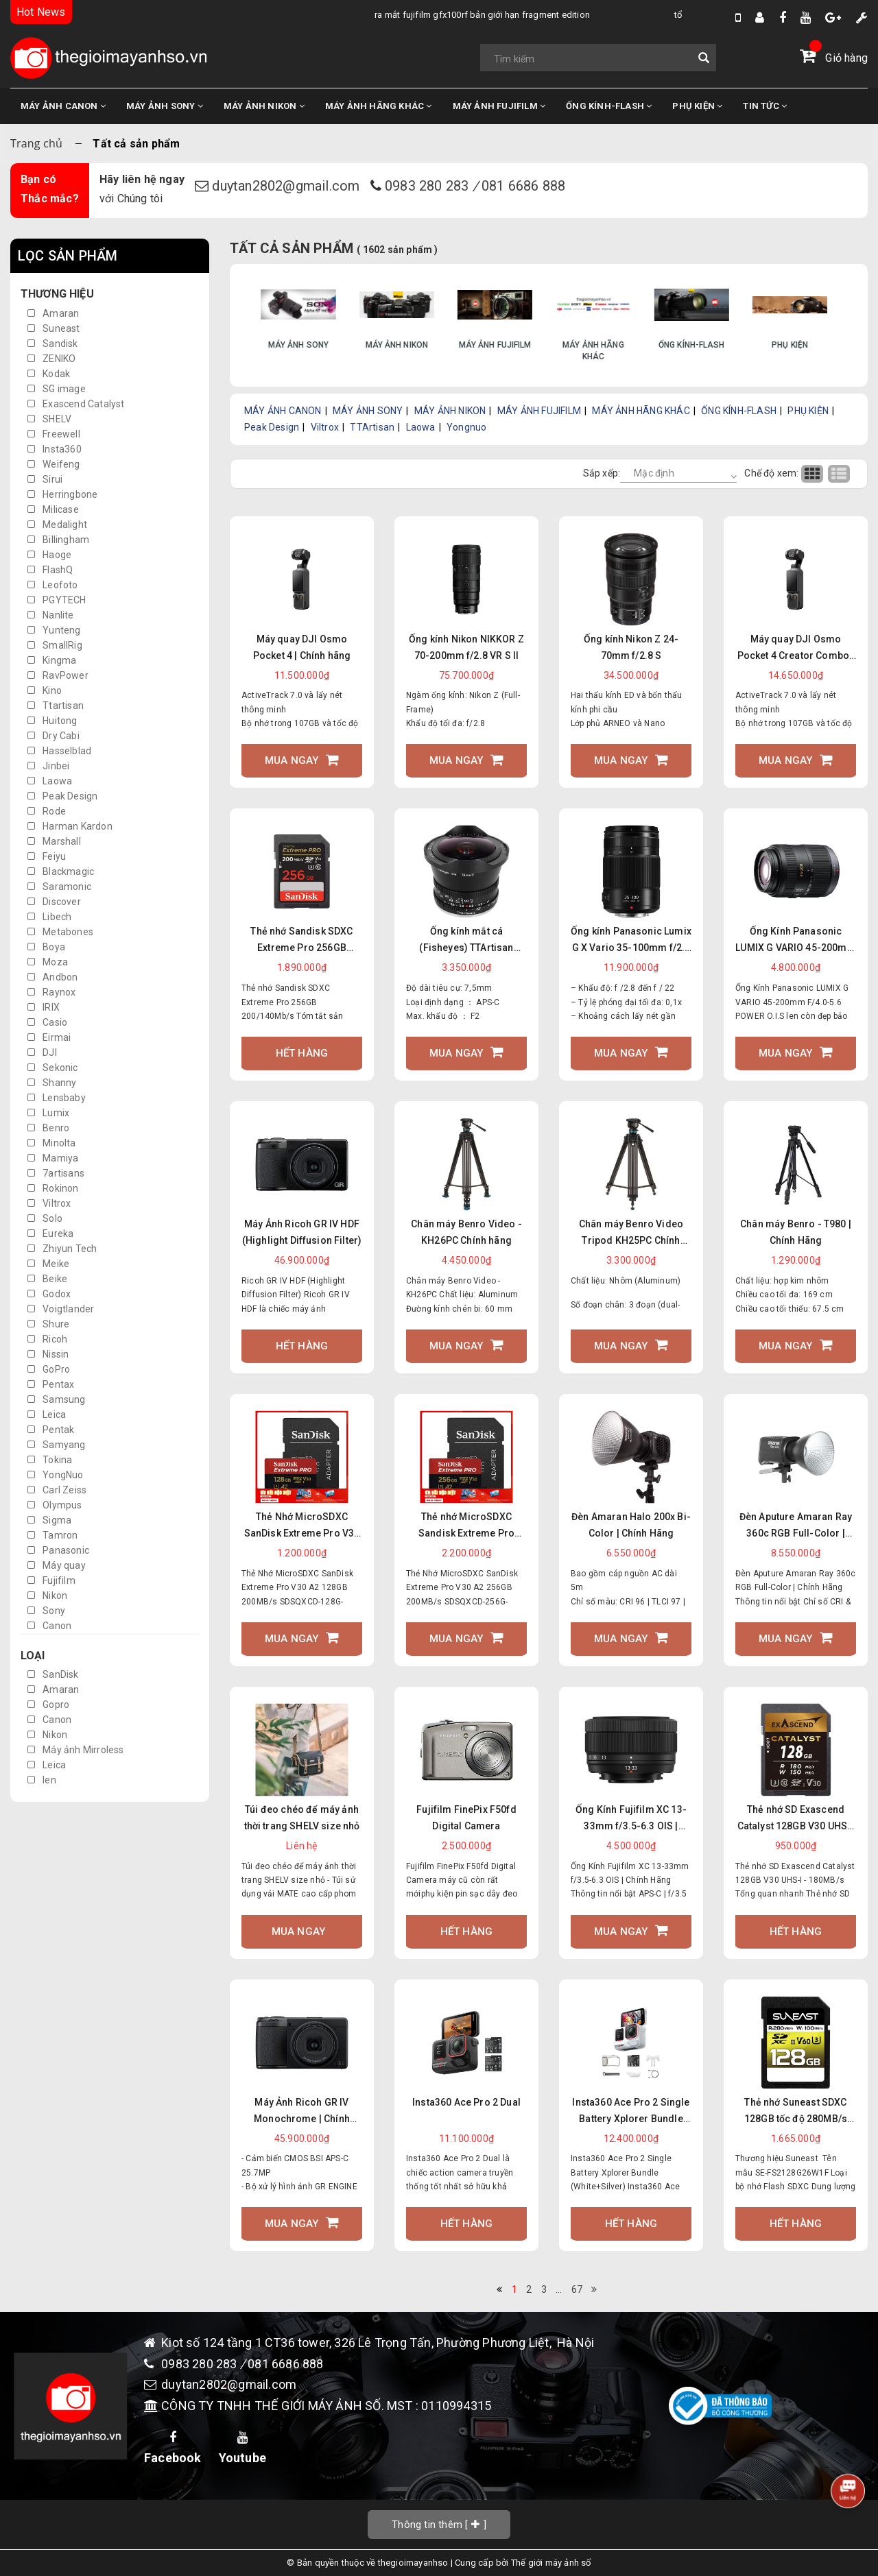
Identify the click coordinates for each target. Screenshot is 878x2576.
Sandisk (52, 343)
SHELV (49, 418)
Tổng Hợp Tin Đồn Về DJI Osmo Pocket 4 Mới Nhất (629, 15)
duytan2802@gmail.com (287, 186)
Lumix (48, 1112)
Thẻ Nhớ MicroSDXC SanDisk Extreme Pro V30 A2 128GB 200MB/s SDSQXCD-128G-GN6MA (302, 1526)
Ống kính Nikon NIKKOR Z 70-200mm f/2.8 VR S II (466, 647)
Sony (46, 1610)
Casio (47, 1022)
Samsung (56, 1399)
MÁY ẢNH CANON (63, 106)
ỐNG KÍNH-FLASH (609, 106)
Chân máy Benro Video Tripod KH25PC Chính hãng (631, 1233)
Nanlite (50, 615)
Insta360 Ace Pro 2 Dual (466, 2102)
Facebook (173, 2448)
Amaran (53, 313)
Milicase (53, 509)
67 (576, 2289)
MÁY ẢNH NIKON (264, 106)
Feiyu (46, 856)
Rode (46, 811)
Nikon (47, 1595)
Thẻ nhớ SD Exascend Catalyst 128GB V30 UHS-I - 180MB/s (796, 1819)
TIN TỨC (765, 106)
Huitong (52, 720)
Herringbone (62, 494)
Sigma (49, 1520)
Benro (48, 1127)
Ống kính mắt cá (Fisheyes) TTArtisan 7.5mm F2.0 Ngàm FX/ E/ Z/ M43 (466, 941)
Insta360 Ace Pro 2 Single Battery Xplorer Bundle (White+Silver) (630, 2112)
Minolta (51, 1142)
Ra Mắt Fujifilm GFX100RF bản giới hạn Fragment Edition (341, 15)
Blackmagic (60, 871)
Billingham (58, 539)
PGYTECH (56, 599)
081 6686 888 (523, 186)
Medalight (57, 524)
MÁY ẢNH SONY (164, 106)
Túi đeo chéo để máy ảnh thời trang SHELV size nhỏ (302, 1817)
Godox (49, 1293)
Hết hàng (302, 1053)
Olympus (54, 1505)
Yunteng (54, 630)
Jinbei (48, 765)
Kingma (51, 660)
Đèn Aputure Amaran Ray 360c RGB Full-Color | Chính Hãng (796, 1526)
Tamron (52, 1535)
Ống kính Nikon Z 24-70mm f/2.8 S (631, 647)
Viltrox (49, 1203)
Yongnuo (466, 427)
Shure (48, 1324)
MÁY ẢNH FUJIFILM (499, 106)
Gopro (48, 1704)
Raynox (51, 992)
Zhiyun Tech (62, 1248)
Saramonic (59, 886)
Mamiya (52, 1158)
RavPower (57, 675)
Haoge (49, 554)
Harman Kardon (69, 826)
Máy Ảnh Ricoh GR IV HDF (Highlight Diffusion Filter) (301, 1232)
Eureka (50, 1233)
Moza (47, 961)
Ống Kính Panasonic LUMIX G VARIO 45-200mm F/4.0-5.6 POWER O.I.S (795, 941)
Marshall (54, 841)
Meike (48, 1263)
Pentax (50, 1384)
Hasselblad (59, 750)
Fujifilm (51, 1580)
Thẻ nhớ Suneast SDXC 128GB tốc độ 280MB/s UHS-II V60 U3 (795, 2112)
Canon (49, 1625)
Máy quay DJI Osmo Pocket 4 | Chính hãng (302, 647)
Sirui (44, 479)
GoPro (48, 1369)
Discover (54, 901)
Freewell (53, 434)
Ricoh (47, 1339)
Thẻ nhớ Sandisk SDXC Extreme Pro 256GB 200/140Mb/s (301, 941)
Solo (44, 1218)
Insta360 (54, 449)
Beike (47, 1278)
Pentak (50, 1429)
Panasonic (58, 1550)
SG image (56, 388)
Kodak (48, 373)
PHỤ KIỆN (697, 106)
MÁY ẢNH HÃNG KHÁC (378, 106)
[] (439, 2524)
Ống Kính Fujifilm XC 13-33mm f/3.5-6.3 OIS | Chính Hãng (631, 1819)
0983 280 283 (429, 186)
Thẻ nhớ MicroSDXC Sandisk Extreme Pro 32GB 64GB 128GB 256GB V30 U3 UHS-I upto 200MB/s (466, 1526)
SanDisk (53, 1674)
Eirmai (49, 1037)
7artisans (55, 1173)
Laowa (49, 780)
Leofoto (52, 584)
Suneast (53, 328)
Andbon (52, 977)
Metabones (60, 931)
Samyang (56, 1444)
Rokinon (53, 1188)
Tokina (49, 1459)
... (559, 2289)
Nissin (48, 1354)
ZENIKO (51, 358)
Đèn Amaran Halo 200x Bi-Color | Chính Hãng (631, 1525)
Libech (49, 916)
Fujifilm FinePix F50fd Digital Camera (466, 1817)
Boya (46, 946)
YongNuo (55, 1474)
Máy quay (56, 1565)
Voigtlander (60, 1308)
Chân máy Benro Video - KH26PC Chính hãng (466, 1232)
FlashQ (50, 569)
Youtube (242, 2448)
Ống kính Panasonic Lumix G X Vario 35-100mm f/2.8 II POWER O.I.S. (631, 941)
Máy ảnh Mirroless (75, 1749)
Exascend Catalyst (76, 403)
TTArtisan (372, 427)
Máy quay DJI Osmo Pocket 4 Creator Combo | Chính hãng (796, 649)
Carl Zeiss (56, 1489)
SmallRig (54, 645)
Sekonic (52, 1067)
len (41, 1779)
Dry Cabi (53, 735)
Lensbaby (56, 1097)
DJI (42, 1052)
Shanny (51, 1082)
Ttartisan (55, 705)
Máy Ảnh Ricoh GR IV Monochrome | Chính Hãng (302, 2112)
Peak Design (62, 796)
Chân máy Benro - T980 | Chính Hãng (795, 1232)
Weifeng (53, 464)
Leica (46, 1414)
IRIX (43, 1007)
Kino (44, 690)
